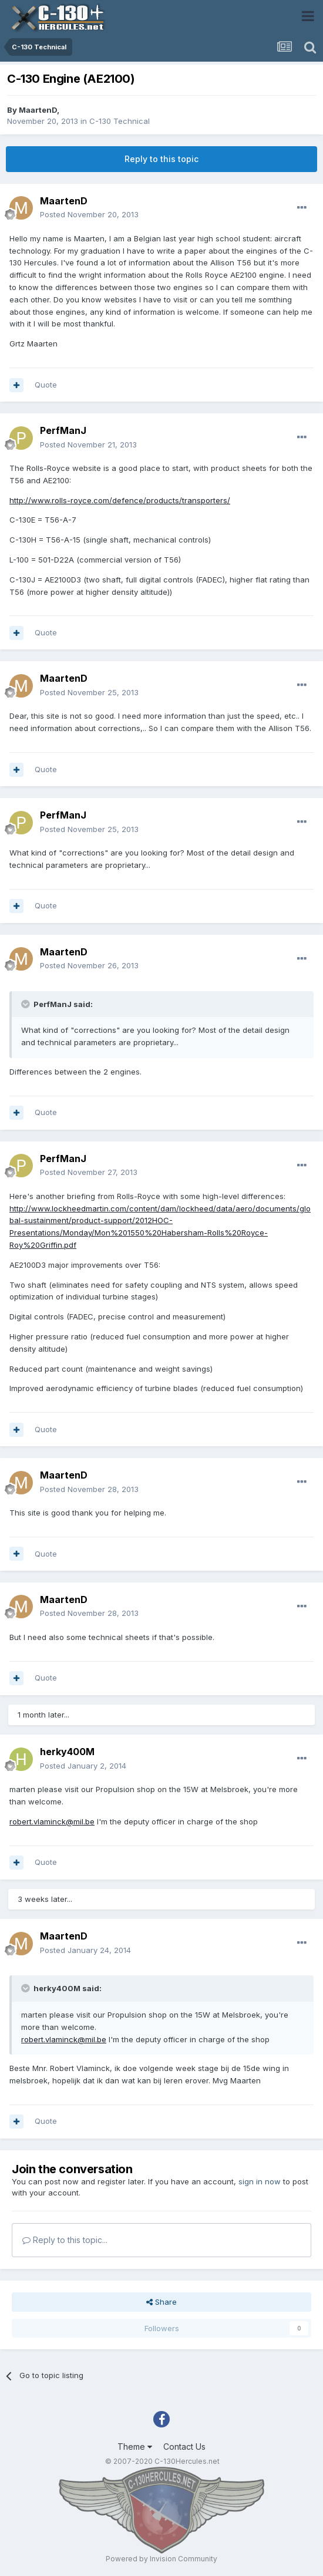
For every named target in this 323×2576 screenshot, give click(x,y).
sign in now (259, 2181)
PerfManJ (63, 430)
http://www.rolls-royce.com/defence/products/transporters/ (119, 500)
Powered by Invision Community (161, 2558)
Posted (89, 214)
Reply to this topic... (64, 2240)
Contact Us (184, 2447)
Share (161, 2302)
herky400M (67, 1751)
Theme (134, 2447)
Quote (46, 384)
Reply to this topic (161, 159)
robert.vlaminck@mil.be (52, 1821)
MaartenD (38, 110)
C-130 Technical (119, 121)
